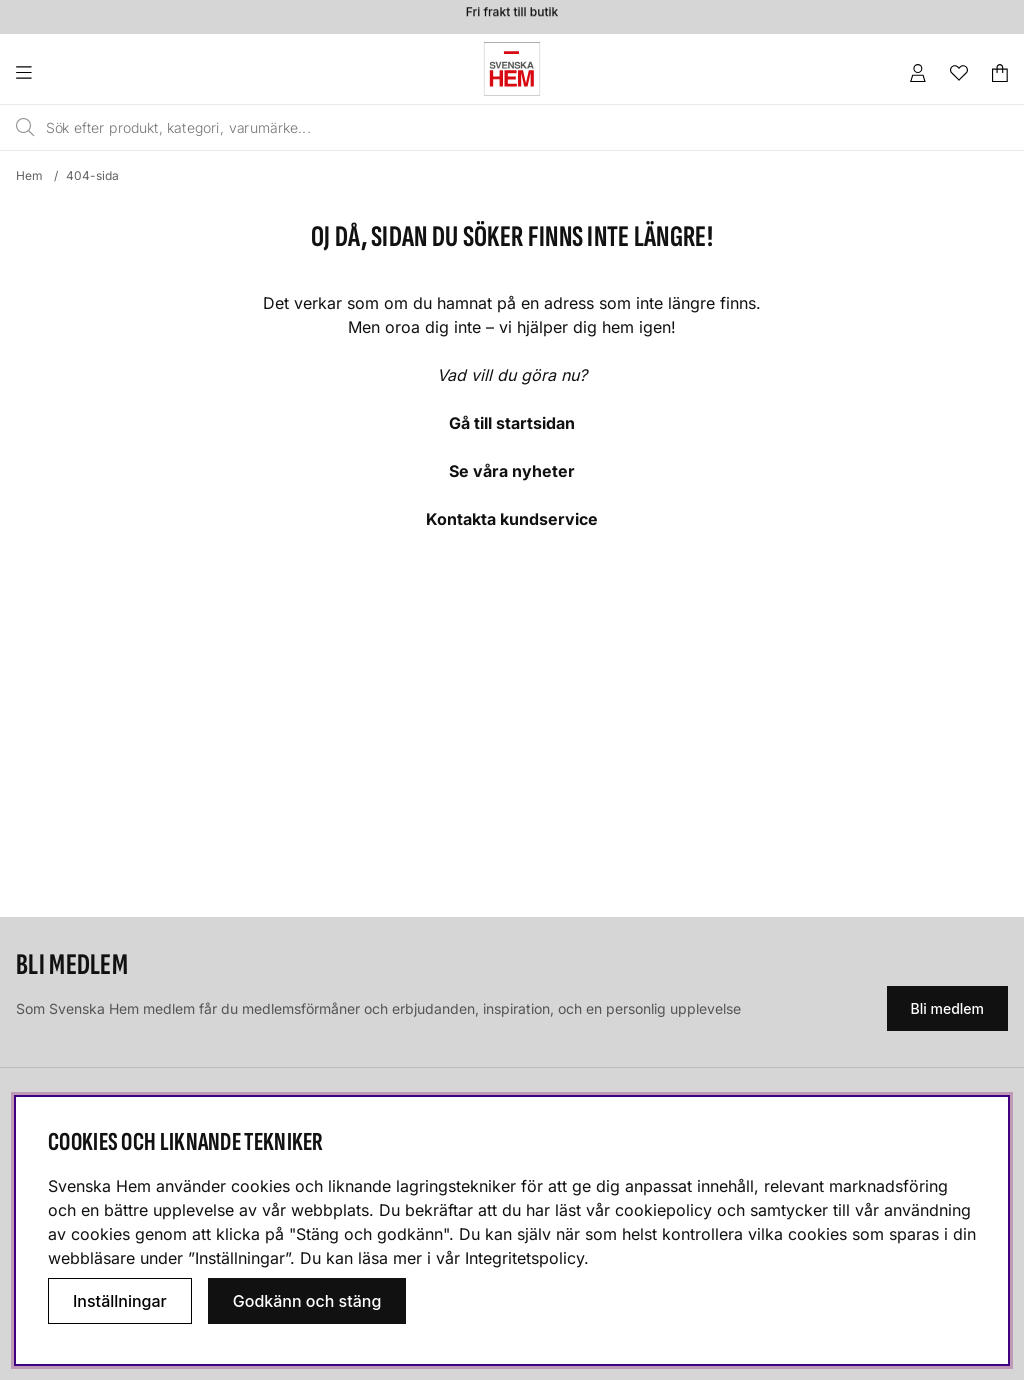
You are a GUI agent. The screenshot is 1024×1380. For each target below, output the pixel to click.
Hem (29, 175)
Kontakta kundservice (512, 519)
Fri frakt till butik (512, 14)
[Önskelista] (959, 73)
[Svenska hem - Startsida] (512, 69)
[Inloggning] (918, 73)
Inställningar (120, 1301)
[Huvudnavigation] (64, 73)
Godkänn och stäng (307, 1301)
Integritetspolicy (524, 1258)
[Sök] (450, 128)
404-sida (92, 175)
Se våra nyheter (512, 471)
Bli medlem (947, 1008)
